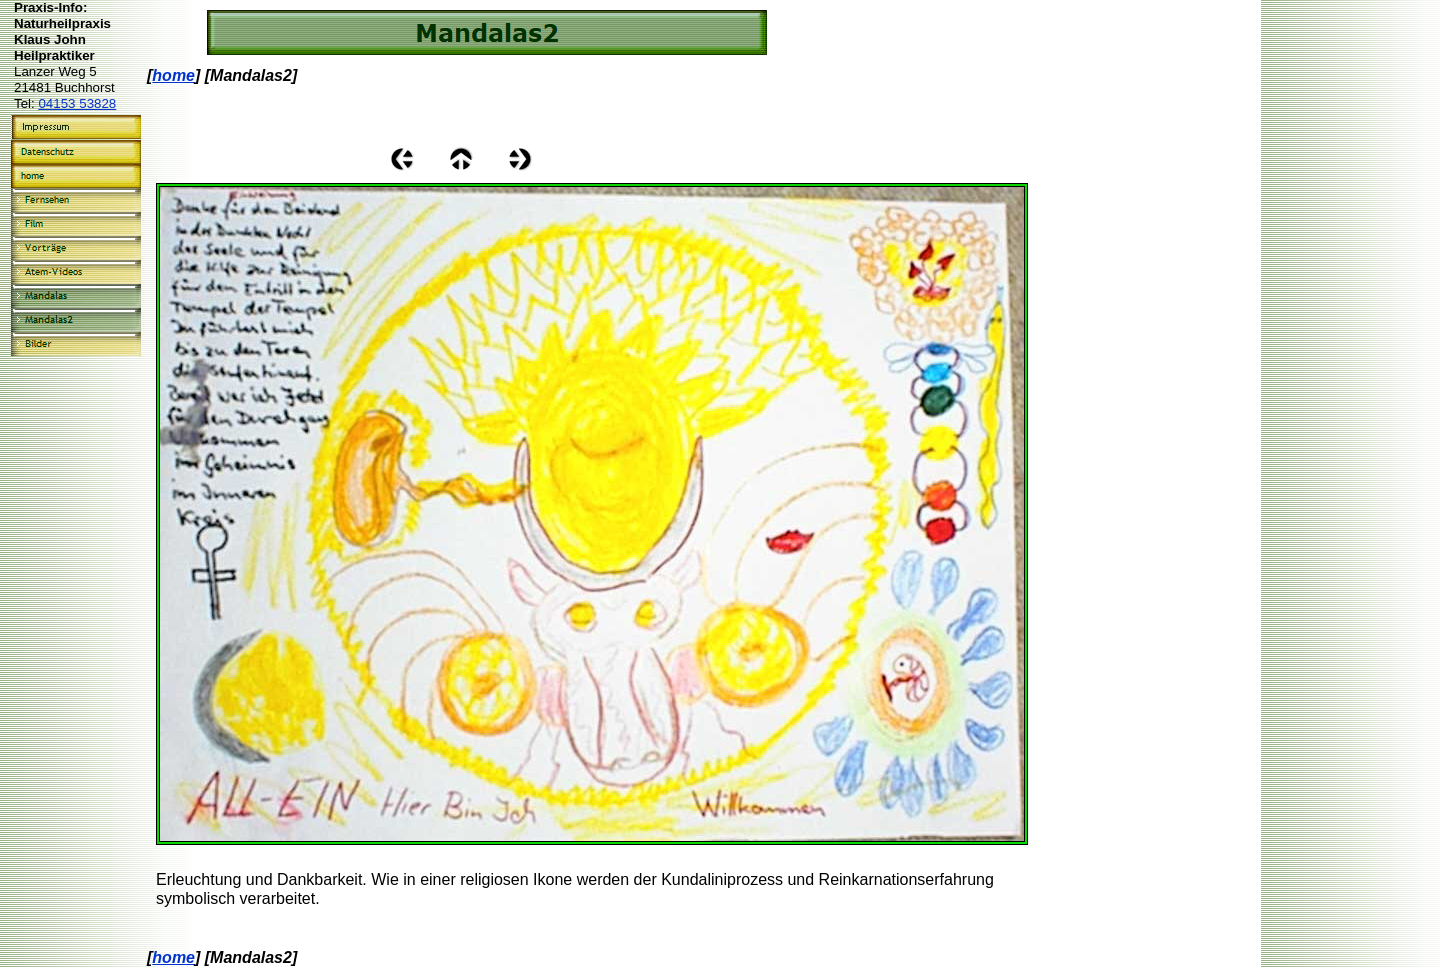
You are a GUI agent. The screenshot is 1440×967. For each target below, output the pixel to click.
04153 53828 (77, 103)
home (173, 75)
